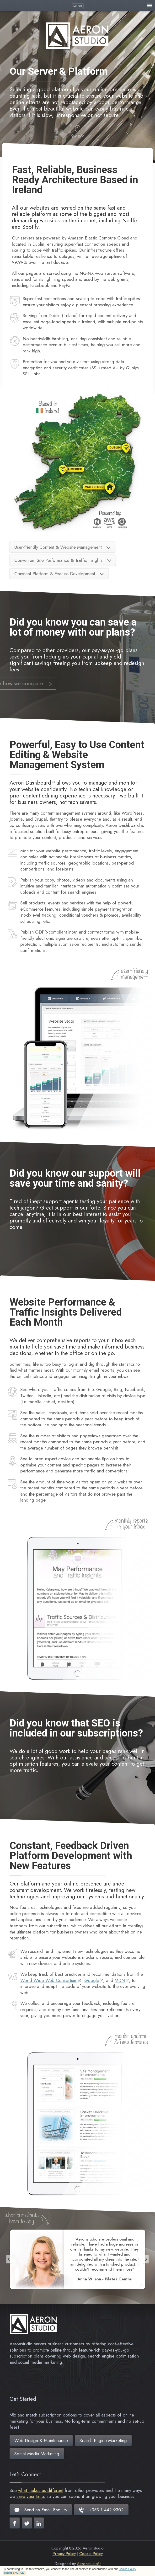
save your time (30, 2496)
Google (91, 1980)
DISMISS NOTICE (14, 2572)
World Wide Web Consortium (48, 1980)
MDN (120, 1980)
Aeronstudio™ (89, 2563)
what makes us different (40, 2490)
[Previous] (9, 2259)
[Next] (146, 2259)
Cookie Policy (127, 2569)
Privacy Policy (64, 2553)
